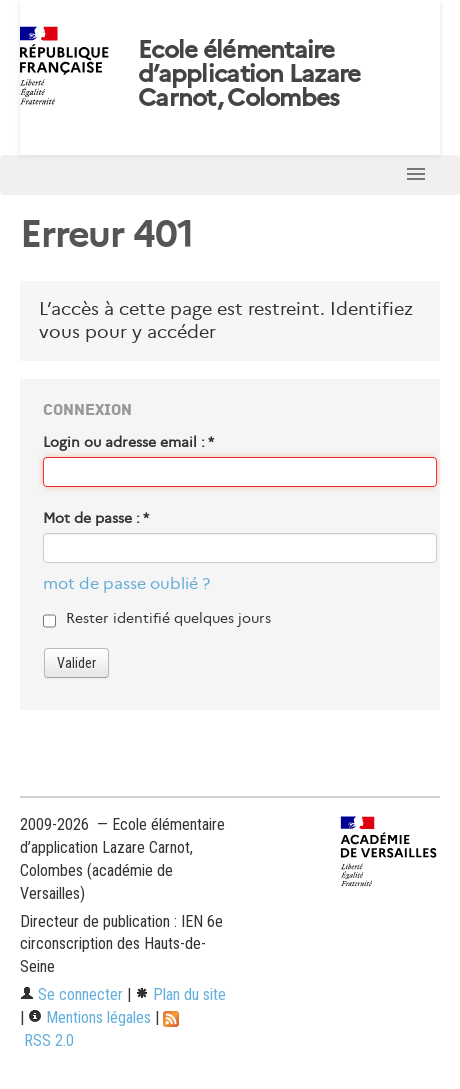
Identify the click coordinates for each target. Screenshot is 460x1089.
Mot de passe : (96, 518)
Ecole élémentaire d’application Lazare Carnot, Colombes (249, 74)
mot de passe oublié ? (126, 583)
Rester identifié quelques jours (168, 618)
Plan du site (180, 994)
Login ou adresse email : (128, 442)
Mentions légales (89, 1017)
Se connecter (71, 994)
